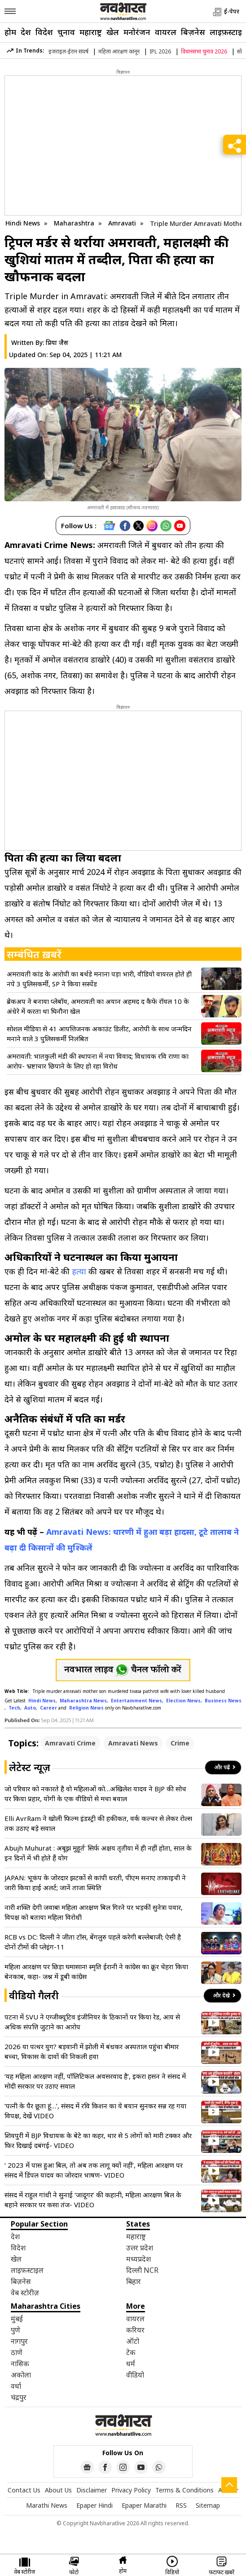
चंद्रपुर (18, 2397)
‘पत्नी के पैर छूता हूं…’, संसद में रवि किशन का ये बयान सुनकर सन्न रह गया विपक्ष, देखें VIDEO (95, 2110)
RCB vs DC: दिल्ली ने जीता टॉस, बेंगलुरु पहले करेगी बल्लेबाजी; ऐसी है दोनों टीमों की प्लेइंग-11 (92, 1941)
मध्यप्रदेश (138, 2259)
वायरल (165, 32)
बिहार (133, 2281)
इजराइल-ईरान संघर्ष (68, 51)
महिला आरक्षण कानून (119, 51)
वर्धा (16, 2386)
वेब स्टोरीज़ (25, 2293)
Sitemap (208, 2505)
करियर (135, 2330)
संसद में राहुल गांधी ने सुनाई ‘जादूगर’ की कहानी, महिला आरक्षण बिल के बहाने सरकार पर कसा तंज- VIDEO (92, 2199)
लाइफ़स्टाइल (27, 2270)
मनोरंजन (136, 32)
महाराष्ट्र (90, 32)
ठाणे (16, 2352)
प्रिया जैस (57, 342)
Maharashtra (75, 223)
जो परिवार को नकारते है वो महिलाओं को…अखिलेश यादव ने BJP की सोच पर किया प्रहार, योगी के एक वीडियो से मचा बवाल (95, 1793)
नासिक (20, 2363)
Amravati (123, 223)
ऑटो (132, 2341)
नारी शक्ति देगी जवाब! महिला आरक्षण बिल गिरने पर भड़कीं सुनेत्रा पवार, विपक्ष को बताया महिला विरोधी (93, 1912)
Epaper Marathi (144, 2505)
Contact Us (24, 2490)
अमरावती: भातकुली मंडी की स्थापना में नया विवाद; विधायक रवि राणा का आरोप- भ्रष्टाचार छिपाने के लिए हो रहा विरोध (98, 1061)
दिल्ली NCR (142, 2270)
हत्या (79, 1271)
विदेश (44, 32)
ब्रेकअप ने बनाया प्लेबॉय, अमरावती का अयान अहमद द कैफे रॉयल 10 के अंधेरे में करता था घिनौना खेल (98, 1006)
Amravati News (133, 1743)
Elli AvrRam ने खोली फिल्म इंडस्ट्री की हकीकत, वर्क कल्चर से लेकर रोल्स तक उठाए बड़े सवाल (98, 1823)
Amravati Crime (70, 1743)
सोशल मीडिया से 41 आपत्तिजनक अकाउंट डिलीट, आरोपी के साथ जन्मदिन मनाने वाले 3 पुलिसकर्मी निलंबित (99, 1033)
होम (10, 32)
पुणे (15, 2330)
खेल (112, 32)
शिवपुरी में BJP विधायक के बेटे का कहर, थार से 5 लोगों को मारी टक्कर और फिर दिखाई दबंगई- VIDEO (98, 2140)
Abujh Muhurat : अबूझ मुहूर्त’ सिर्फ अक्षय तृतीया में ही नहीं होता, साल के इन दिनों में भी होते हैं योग (98, 1852)
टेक (131, 2352)
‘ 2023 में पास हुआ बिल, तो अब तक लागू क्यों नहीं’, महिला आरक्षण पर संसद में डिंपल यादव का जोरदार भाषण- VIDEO (93, 2170)
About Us (58, 2490)
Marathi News (46, 2505)
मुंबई (17, 2319)
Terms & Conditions (184, 2490)
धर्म (130, 2363)
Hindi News (22, 223)
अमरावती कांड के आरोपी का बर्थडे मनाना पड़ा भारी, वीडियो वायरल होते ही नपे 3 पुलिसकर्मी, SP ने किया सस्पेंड (99, 978)
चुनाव (66, 32)
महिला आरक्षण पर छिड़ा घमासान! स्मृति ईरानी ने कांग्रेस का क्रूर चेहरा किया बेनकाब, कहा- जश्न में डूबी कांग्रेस (96, 1971)
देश (26, 32)
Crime (180, 1743)
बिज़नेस (193, 32)
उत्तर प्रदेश (139, 2248)
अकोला (21, 2375)
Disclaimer (91, 2490)
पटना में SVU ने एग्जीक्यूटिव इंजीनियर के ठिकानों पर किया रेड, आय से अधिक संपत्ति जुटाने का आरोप (92, 2021)
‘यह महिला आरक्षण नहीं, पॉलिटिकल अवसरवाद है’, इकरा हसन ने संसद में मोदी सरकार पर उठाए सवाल (95, 2081)
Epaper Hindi (94, 2505)
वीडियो (135, 2375)
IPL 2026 (160, 51)
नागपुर (19, 2341)
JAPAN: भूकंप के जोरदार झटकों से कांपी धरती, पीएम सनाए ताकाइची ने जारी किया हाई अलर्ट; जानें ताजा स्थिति (95, 1882)
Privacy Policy (131, 2490)
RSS (181, 2505)
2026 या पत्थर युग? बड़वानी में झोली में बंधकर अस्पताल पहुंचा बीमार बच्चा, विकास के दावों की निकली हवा (91, 2051)
